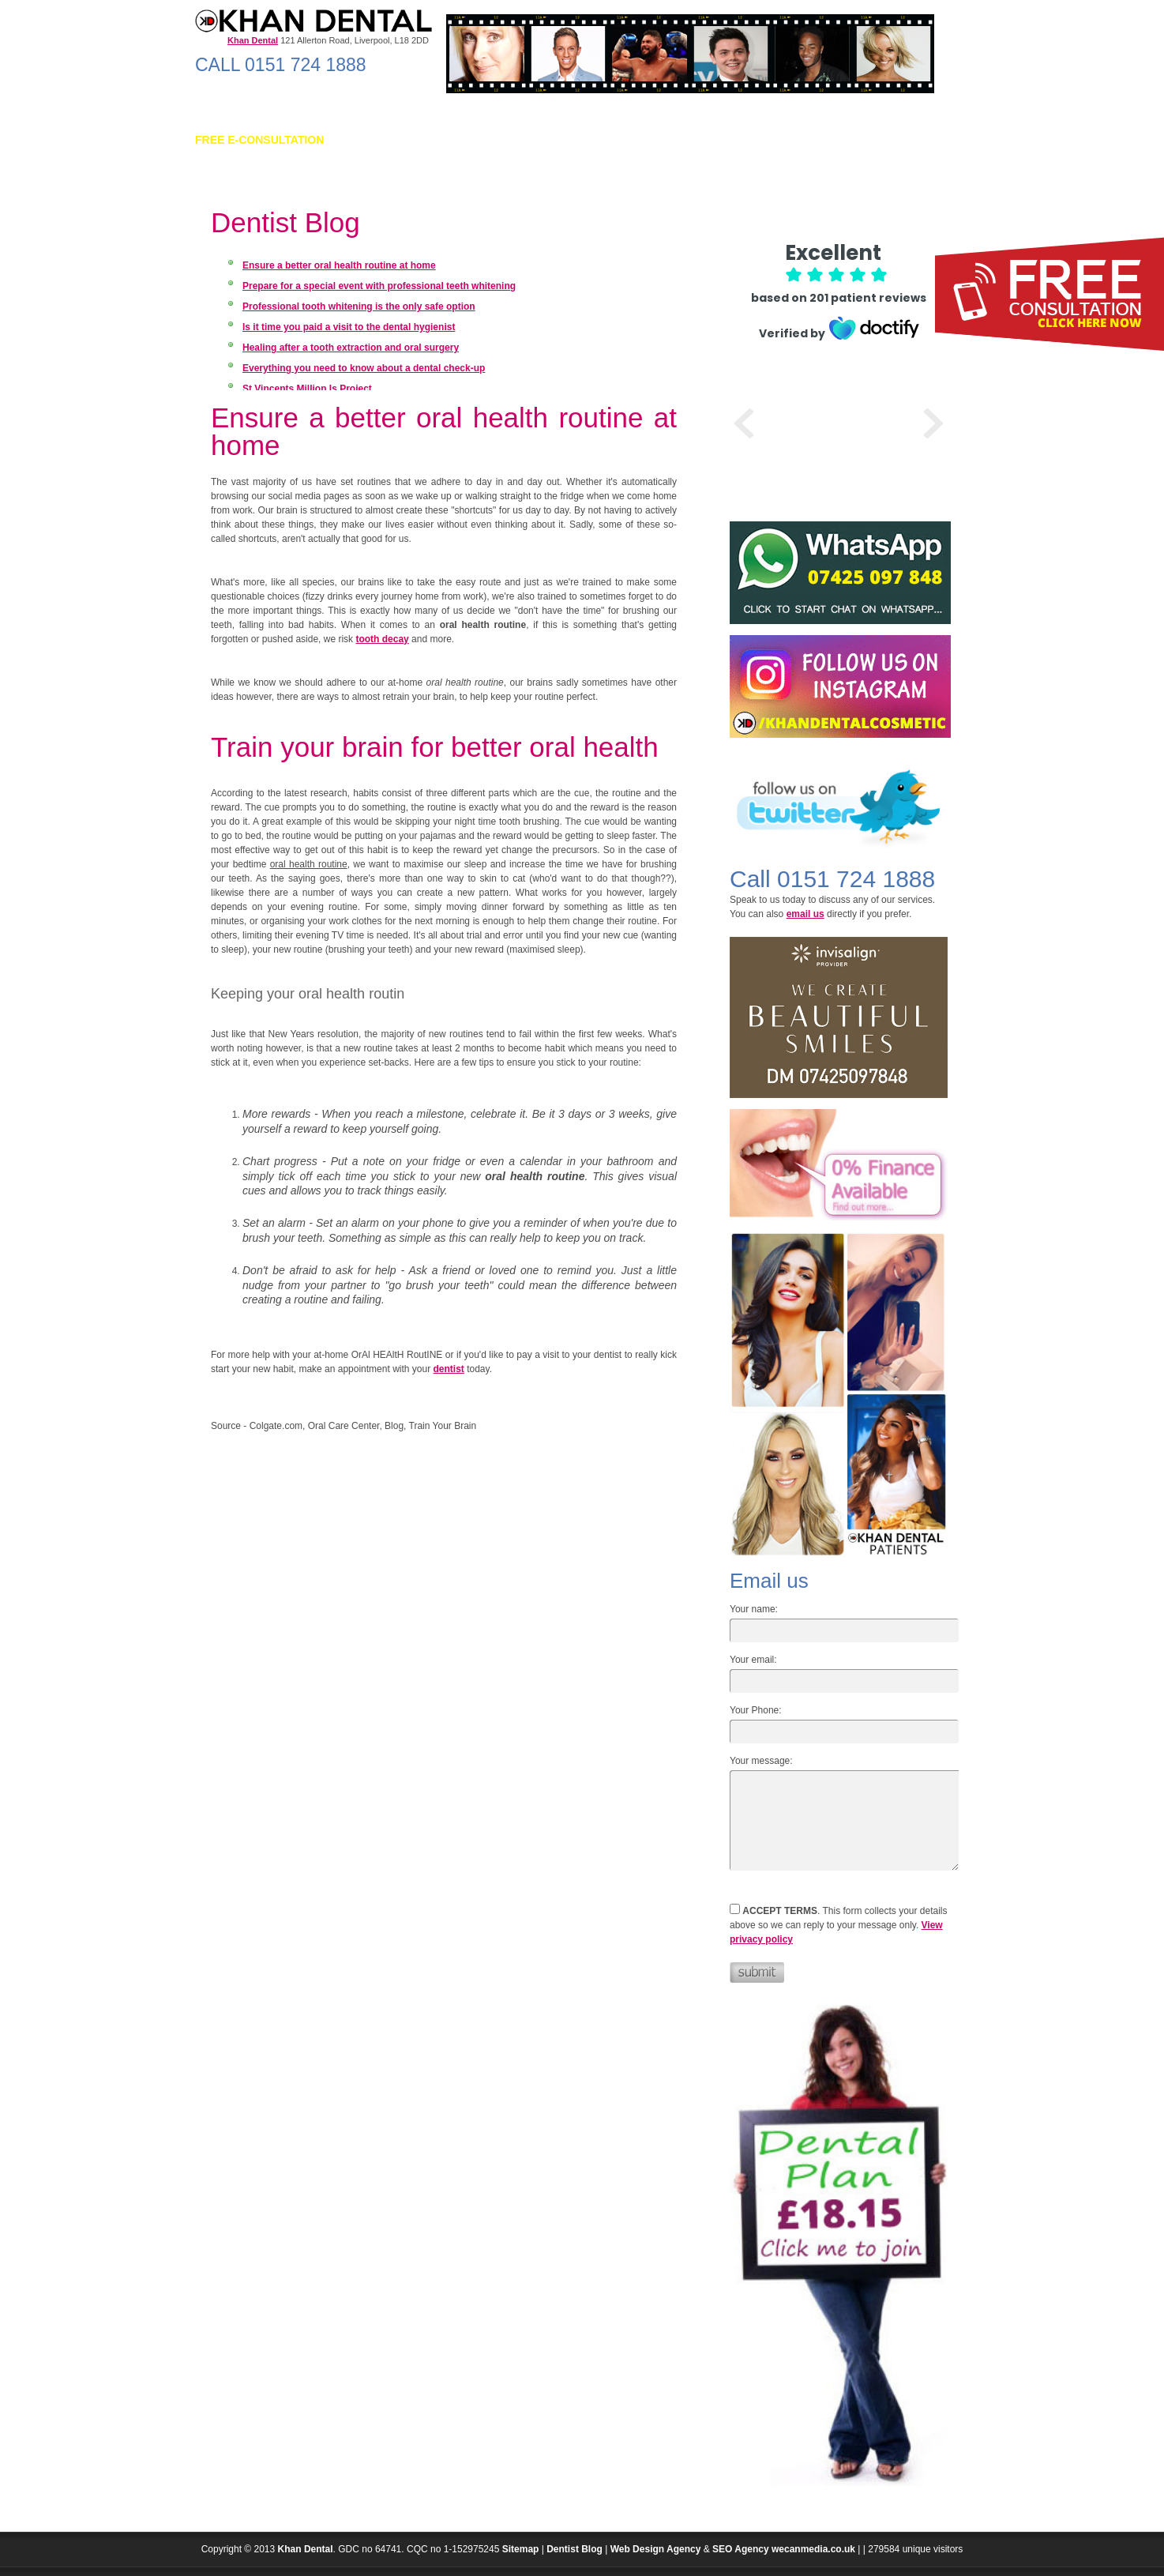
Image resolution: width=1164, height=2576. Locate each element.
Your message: (761, 1760)
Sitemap (520, 2549)
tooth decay (381, 639)
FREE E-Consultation (259, 140)
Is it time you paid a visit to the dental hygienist (348, 327)
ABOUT (369, 140)
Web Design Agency (655, 2549)
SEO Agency (740, 2549)
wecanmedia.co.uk (813, 2549)
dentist (448, 1368)
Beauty (661, 140)
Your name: (754, 1609)
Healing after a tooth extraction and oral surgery (350, 347)
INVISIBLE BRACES (816, 140)
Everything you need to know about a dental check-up (363, 368)
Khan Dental (305, 2549)
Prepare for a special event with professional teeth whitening (379, 285)
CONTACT (919, 140)
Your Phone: (756, 1710)
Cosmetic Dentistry (529, 140)
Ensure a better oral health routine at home (339, 265)
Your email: (753, 1659)
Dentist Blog (574, 2549)
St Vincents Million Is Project (307, 388)
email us (805, 913)
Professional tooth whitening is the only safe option (358, 306)
